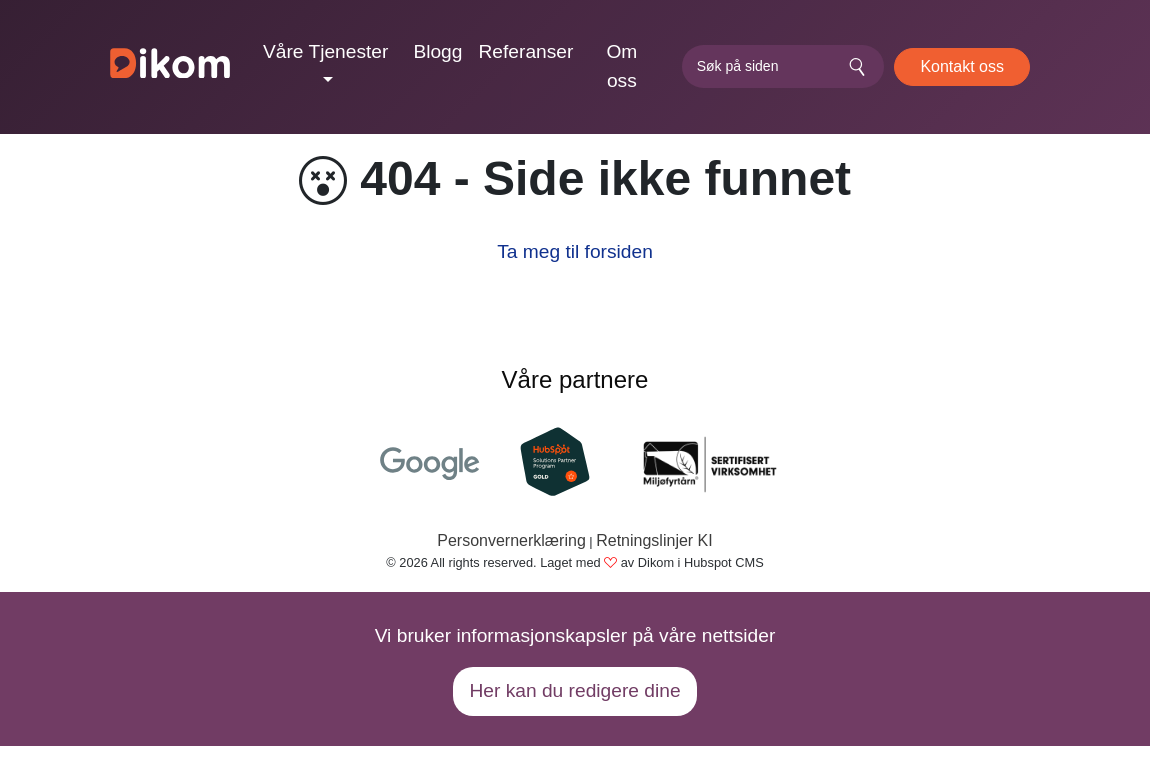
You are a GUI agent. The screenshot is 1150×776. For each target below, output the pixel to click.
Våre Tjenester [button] (326, 51)
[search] (783, 66)
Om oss (621, 66)
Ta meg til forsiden (575, 251)
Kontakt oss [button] (962, 66)
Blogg (437, 51)
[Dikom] (170, 67)
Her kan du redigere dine (574, 690)
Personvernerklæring (511, 540)
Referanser (525, 51)
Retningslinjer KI (654, 540)
